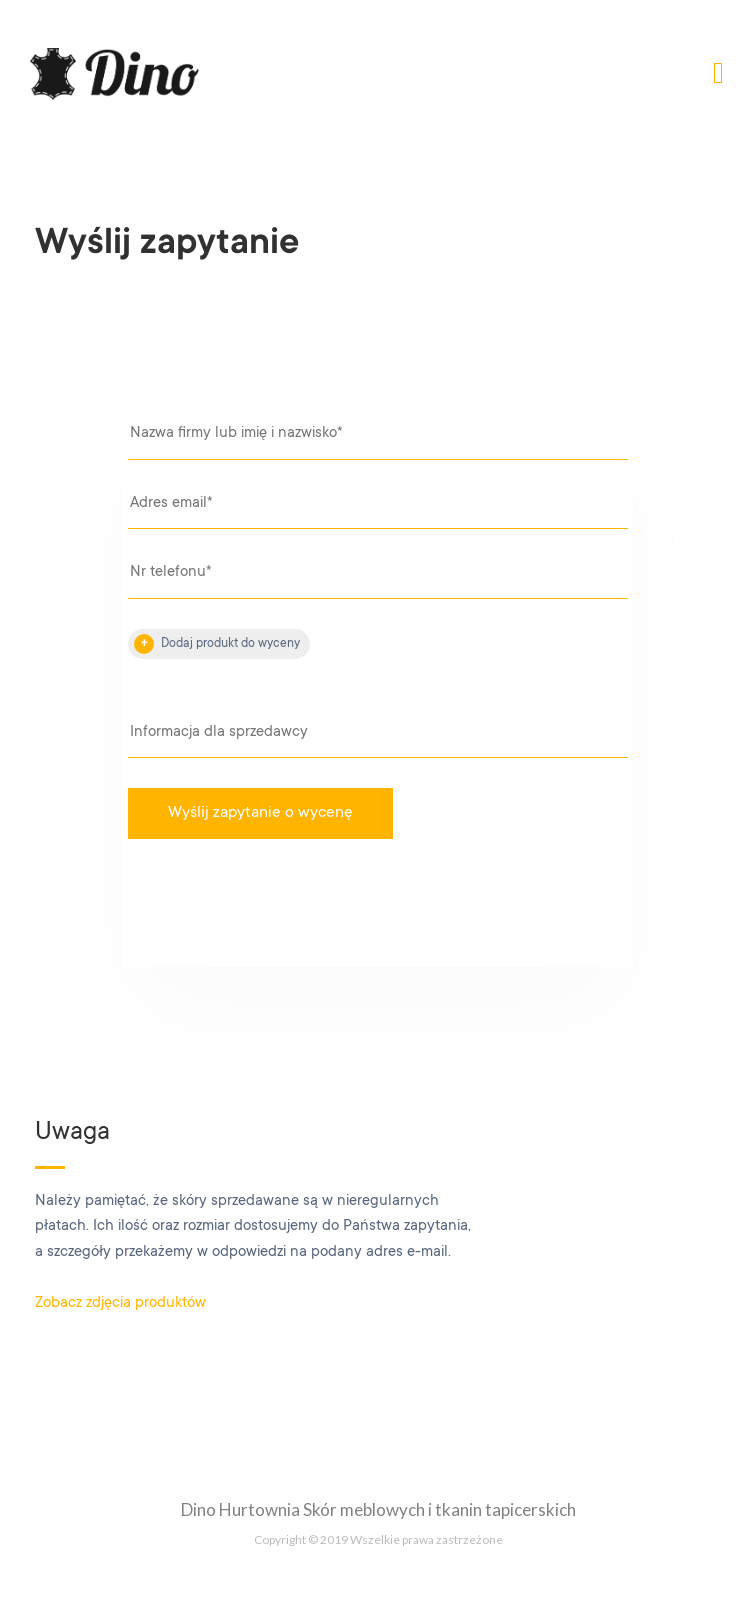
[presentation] (295, 908)
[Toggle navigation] (718, 75)
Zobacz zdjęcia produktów (120, 1303)
